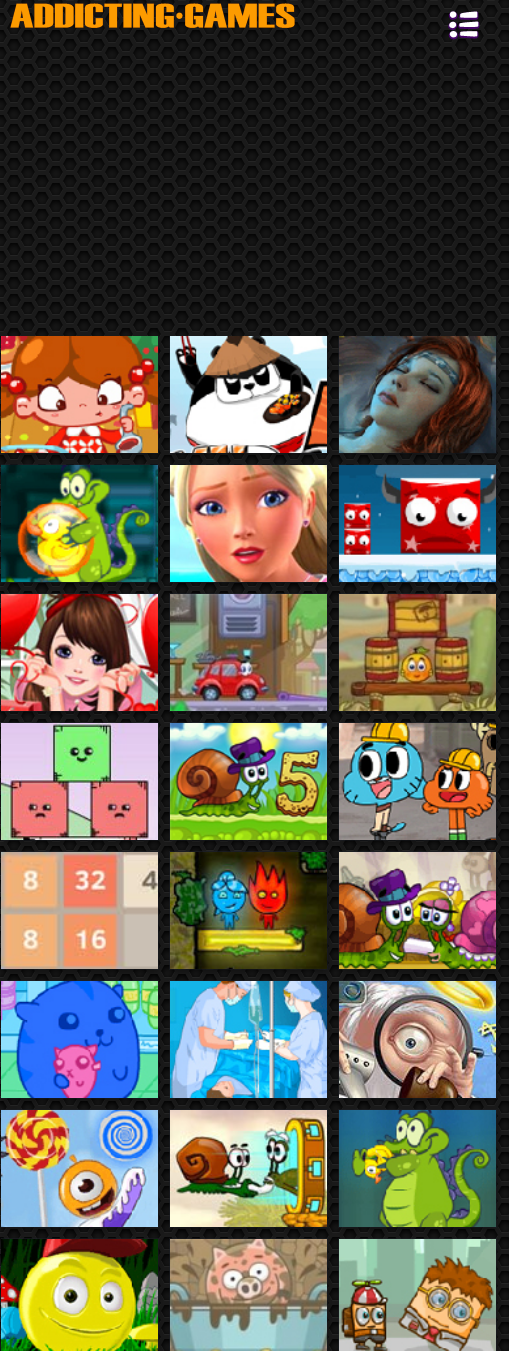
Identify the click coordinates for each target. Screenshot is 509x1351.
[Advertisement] (254, 186)
